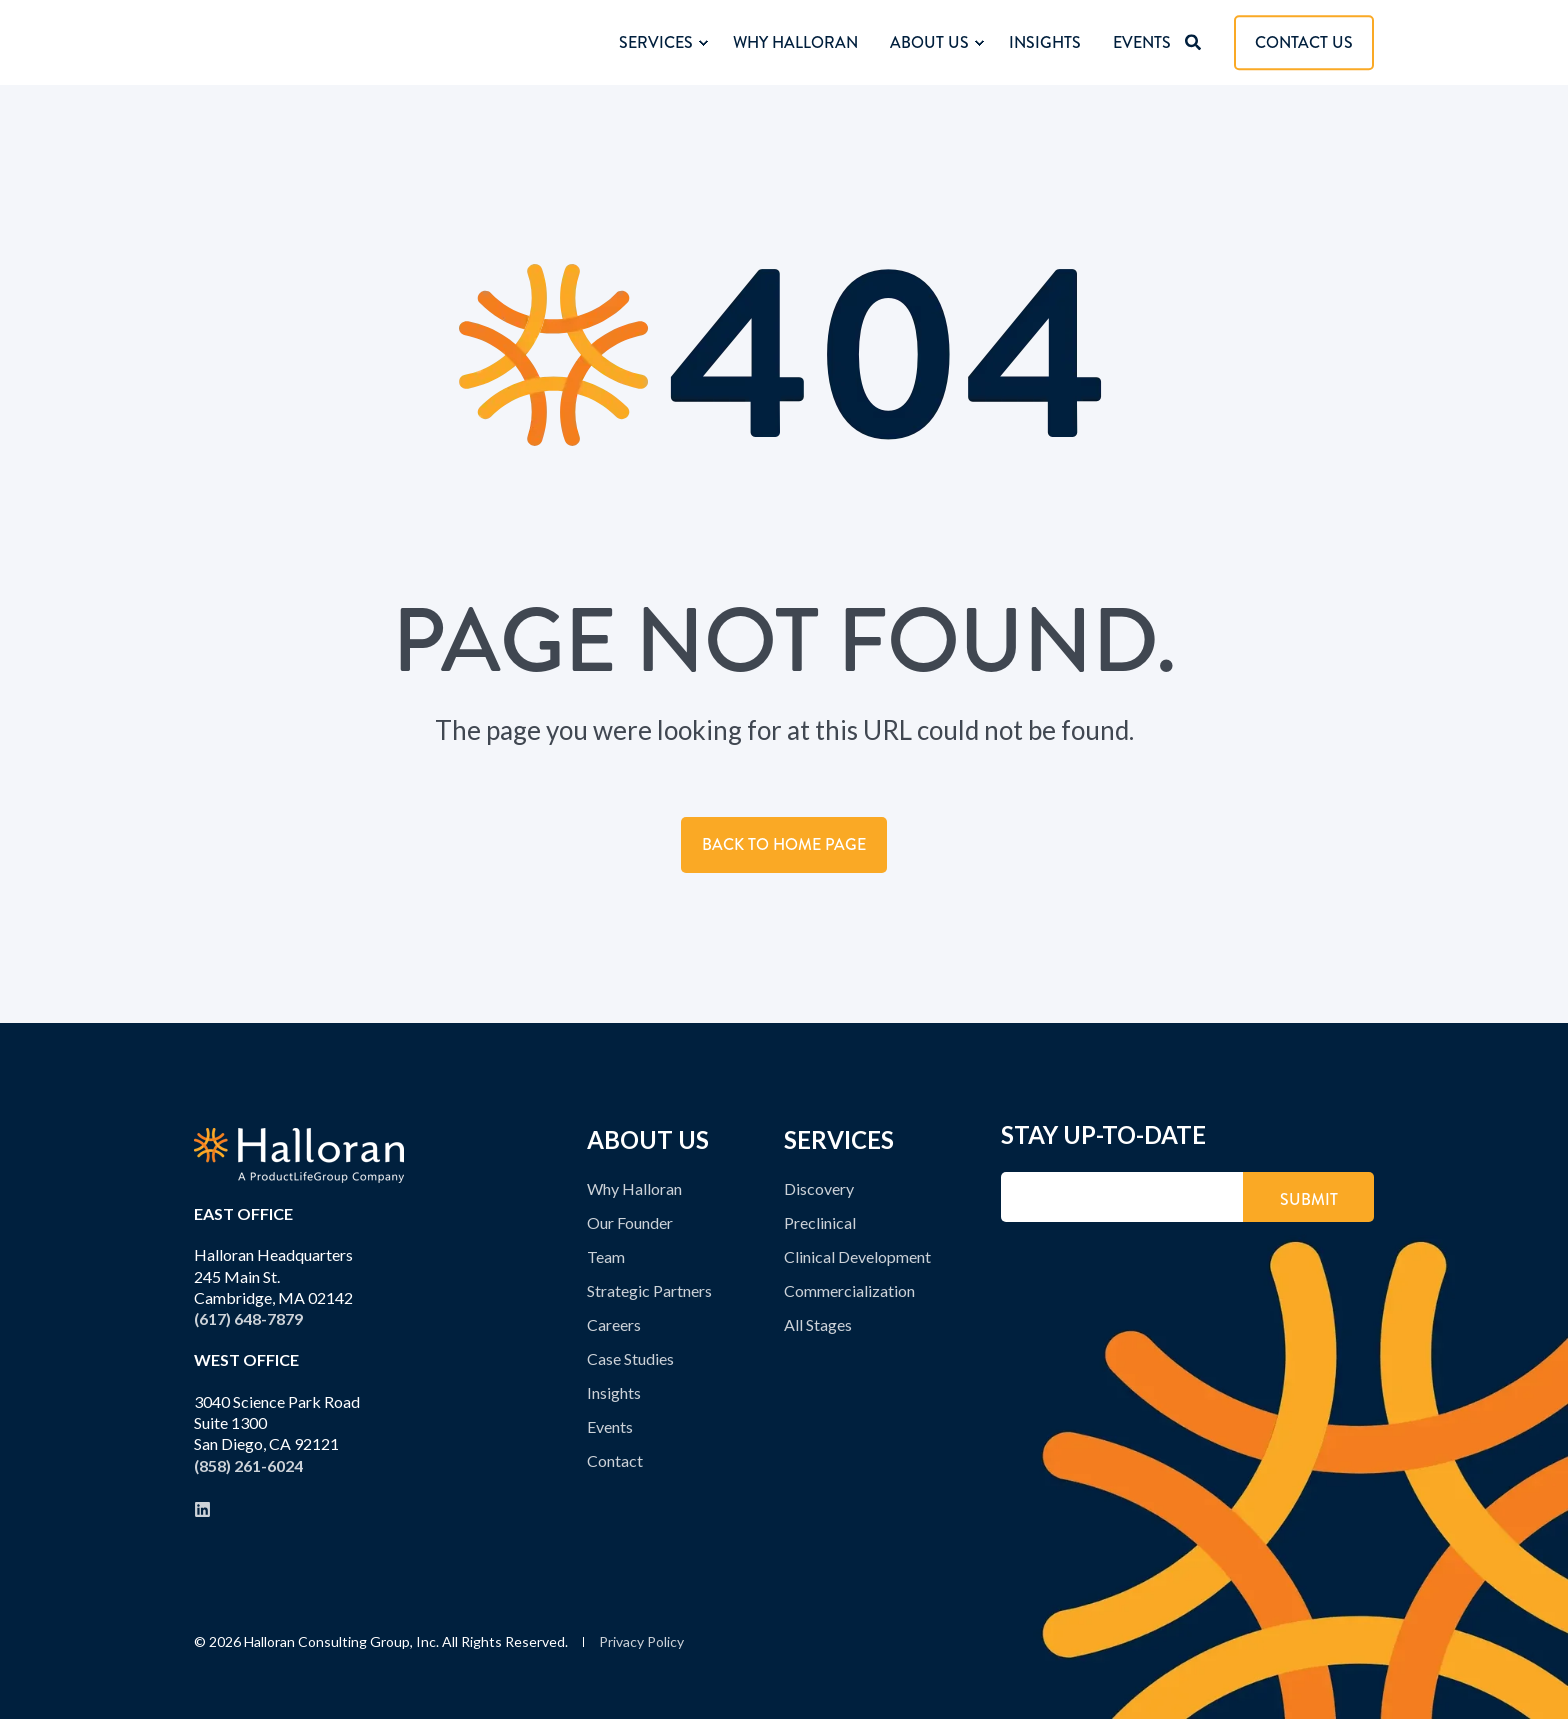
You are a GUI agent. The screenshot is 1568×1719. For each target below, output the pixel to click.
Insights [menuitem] (614, 1392)
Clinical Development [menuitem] (857, 1256)
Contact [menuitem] (615, 1460)
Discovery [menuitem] (819, 1188)
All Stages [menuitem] (818, 1324)
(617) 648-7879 (248, 1318)
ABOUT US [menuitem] (648, 1141)
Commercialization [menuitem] (849, 1290)
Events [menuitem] (610, 1426)
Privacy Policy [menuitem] (641, 1642)
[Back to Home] (299, 42)
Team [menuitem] (606, 1256)
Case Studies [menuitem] (630, 1358)
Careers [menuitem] (614, 1324)
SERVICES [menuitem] (839, 1141)
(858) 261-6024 (248, 1465)
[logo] (299, 1155)
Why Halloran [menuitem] (634, 1188)
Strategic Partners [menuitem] (649, 1290)
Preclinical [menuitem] (820, 1222)
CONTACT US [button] (1304, 42)
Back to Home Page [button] (784, 844)
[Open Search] (1194, 40)
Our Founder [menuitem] (630, 1222)
